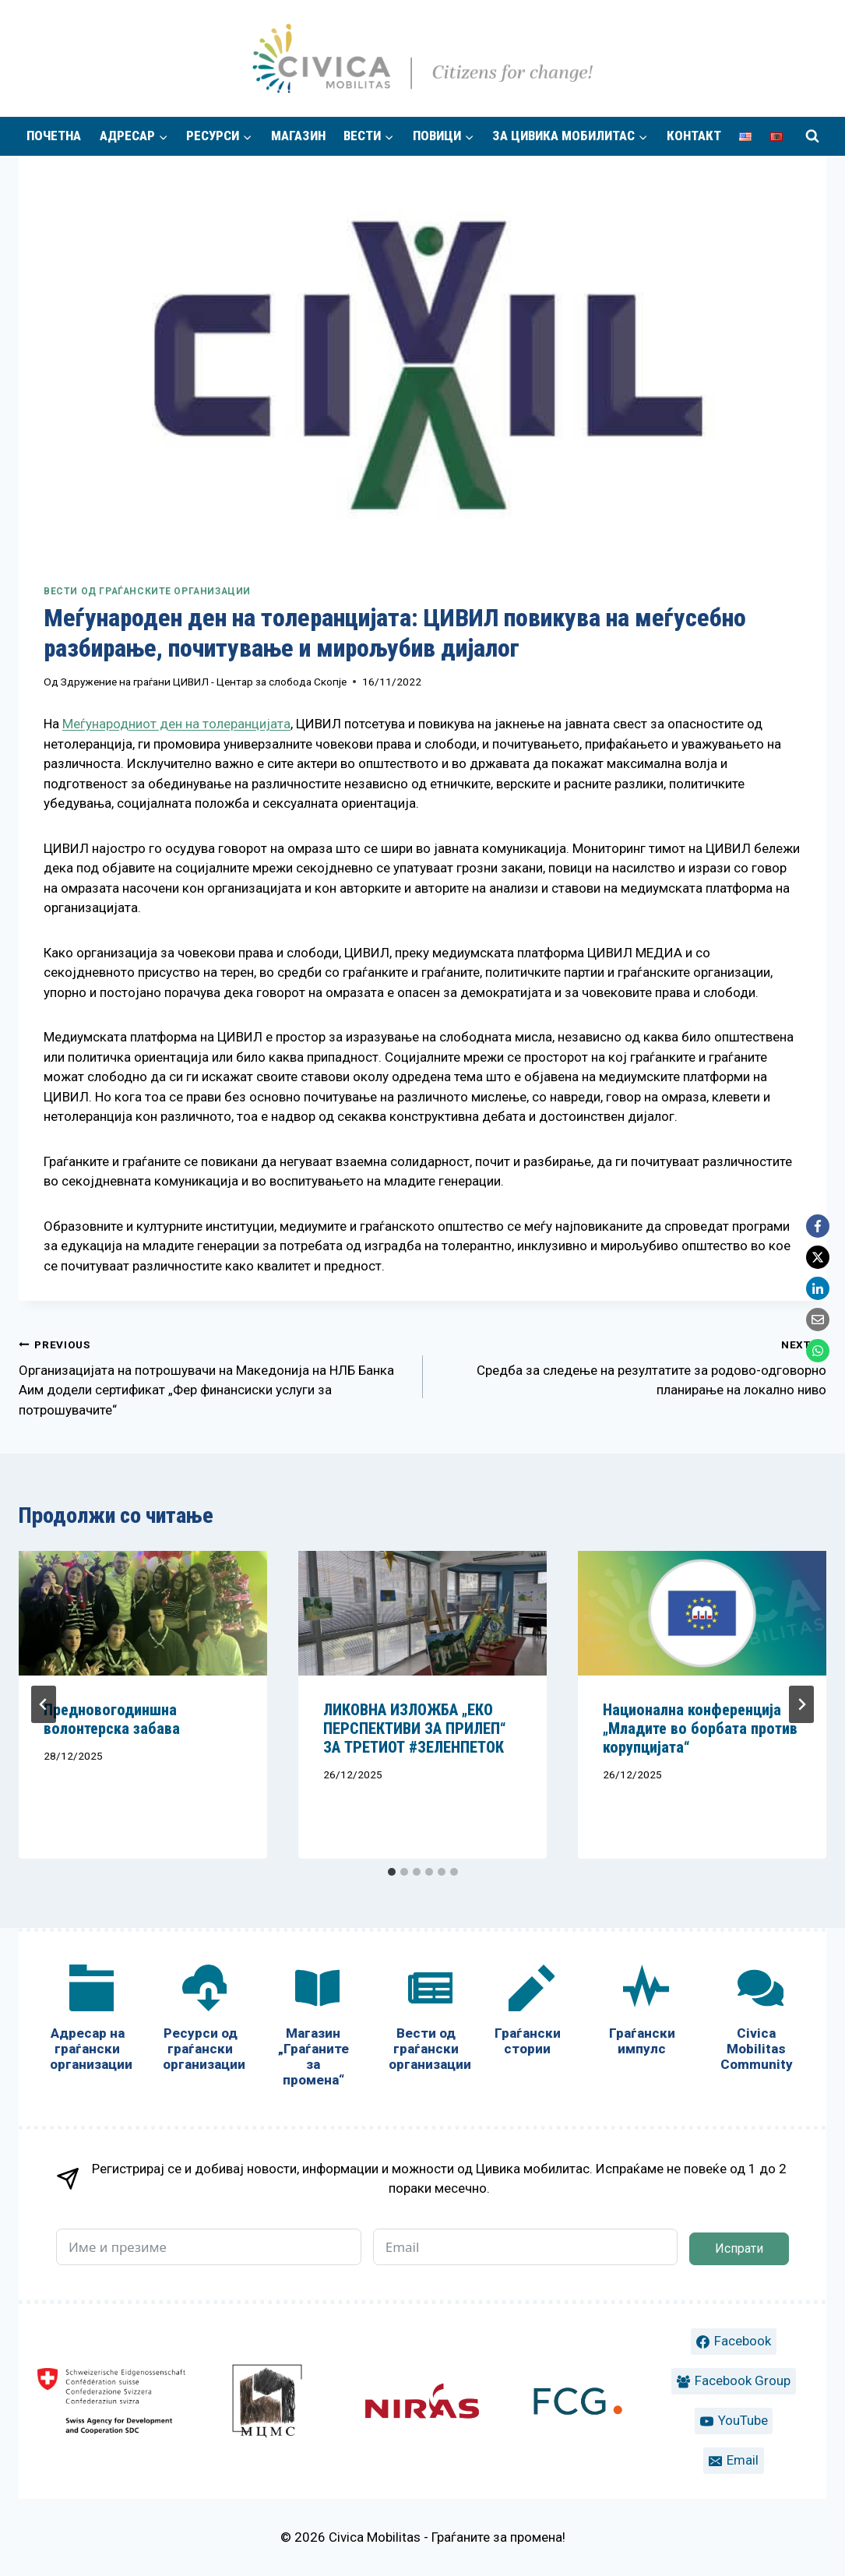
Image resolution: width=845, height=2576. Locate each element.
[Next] (801, 1704)
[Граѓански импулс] (642, 2013)
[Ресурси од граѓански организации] (200, 2021)
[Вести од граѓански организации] (426, 2021)
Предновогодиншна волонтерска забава (112, 1719)
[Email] (817, 1319)
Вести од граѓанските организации (147, 591)
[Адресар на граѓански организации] (87, 2021)
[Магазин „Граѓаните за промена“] (313, 2028)
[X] (817, 1257)
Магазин (298, 135)
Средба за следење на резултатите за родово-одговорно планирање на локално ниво (631, 1366)
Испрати (739, 2248)
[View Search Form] (812, 136)
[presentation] (143, 1613)
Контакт (694, 135)
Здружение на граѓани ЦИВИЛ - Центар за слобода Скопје (204, 681)
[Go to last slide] (43, 1704)
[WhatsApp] (817, 1350)
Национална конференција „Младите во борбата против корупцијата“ (700, 1728)
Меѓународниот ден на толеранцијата (176, 723)
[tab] (392, 1872)
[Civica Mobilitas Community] (757, 2021)
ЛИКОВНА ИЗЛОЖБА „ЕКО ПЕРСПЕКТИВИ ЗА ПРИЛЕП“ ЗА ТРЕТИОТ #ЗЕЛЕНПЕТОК (414, 1728)
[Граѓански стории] (528, 2013)
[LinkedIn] (817, 1288)
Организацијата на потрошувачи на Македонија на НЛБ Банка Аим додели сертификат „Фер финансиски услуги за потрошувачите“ (214, 1376)
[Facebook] (817, 1226)
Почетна (53, 135)
